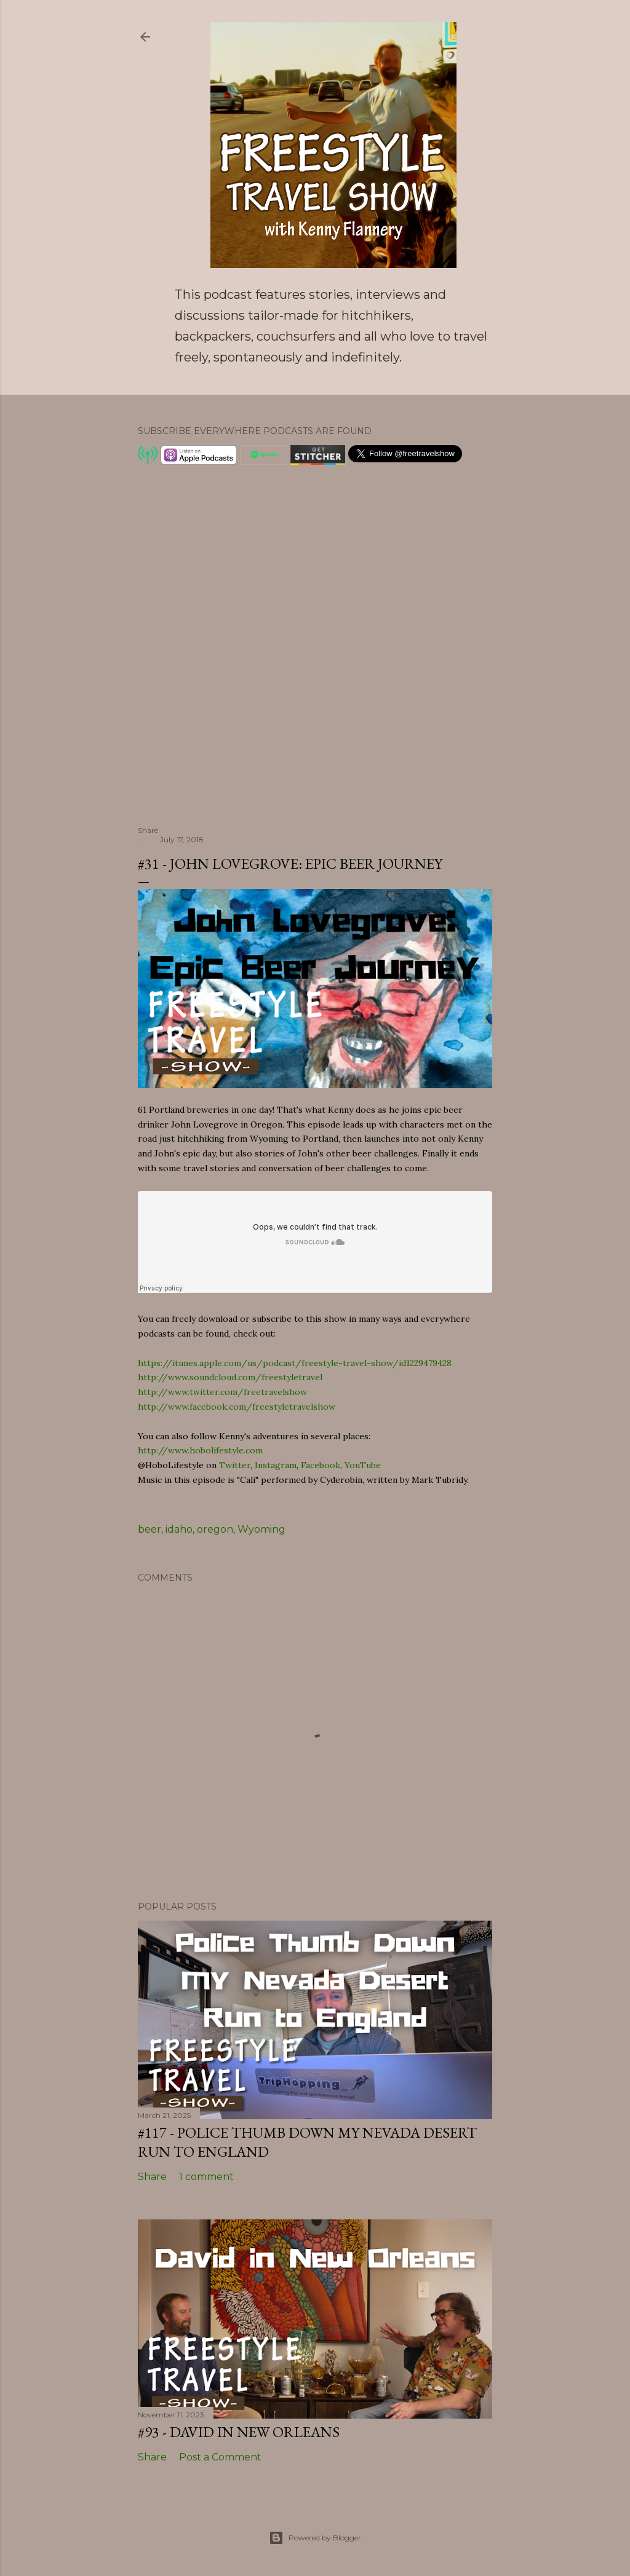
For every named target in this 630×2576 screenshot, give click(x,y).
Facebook (320, 1465)
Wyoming (261, 1529)
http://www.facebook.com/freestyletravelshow (236, 1406)
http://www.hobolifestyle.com (200, 1450)
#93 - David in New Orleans (239, 2431)
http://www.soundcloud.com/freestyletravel (230, 1377)
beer (149, 1529)
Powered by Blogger (315, 2538)
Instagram (276, 1465)
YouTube (363, 1465)
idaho (179, 1529)
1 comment (206, 2177)
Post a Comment (220, 2457)
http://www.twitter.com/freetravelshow (222, 1391)
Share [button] (148, 830)
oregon (215, 1529)
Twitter (234, 1465)
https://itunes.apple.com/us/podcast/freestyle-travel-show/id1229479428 (295, 1363)
